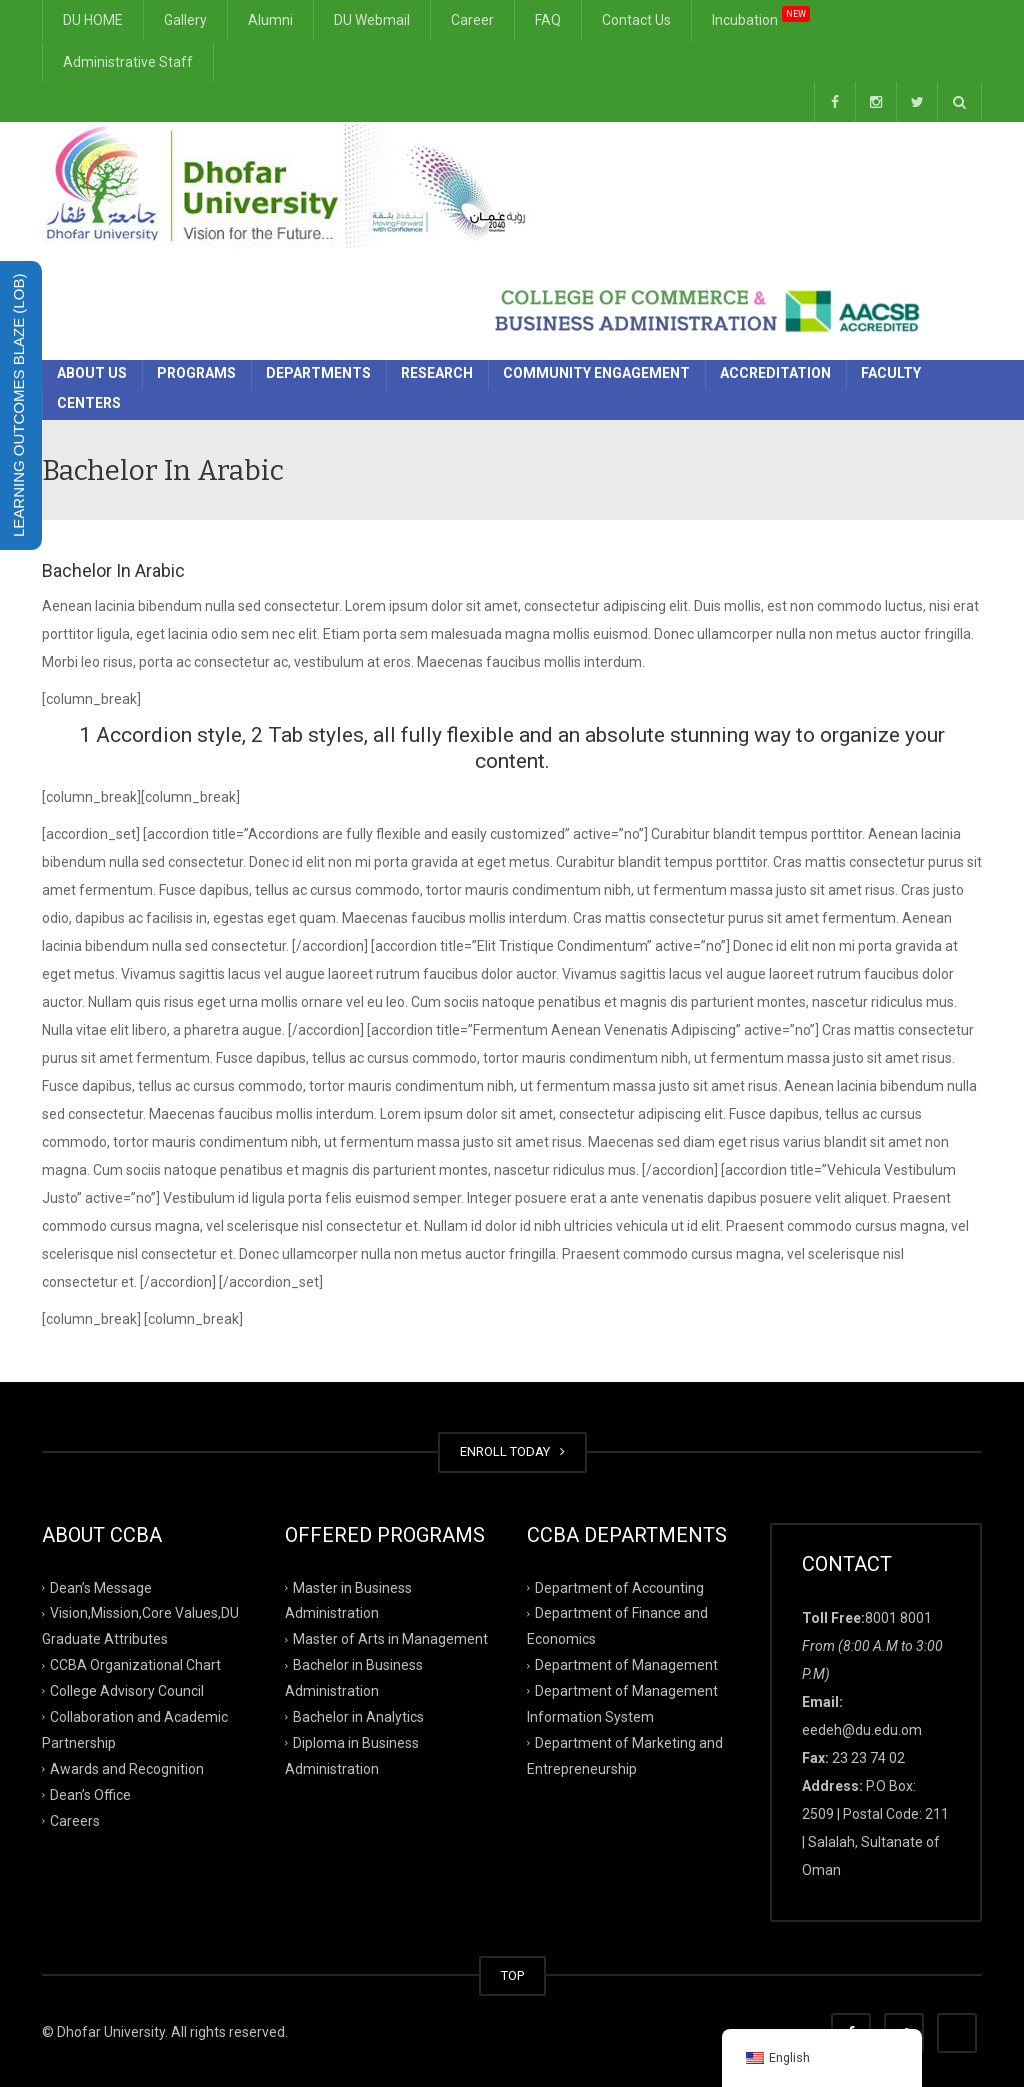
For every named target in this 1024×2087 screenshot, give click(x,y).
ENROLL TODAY (512, 1451)
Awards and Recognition (127, 1769)
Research (437, 373)
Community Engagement (596, 373)
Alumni (270, 20)
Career (472, 20)
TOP (512, 1975)
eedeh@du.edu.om (862, 1730)
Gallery (185, 20)
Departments (318, 373)
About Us (92, 373)
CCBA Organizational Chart (135, 1665)
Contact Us (636, 20)
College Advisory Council (127, 1691)
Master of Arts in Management (390, 1639)
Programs (196, 373)
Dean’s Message (101, 1587)
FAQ (548, 20)
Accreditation (775, 373)
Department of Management (626, 1665)
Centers (89, 403)
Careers (75, 1820)
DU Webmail (372, 20)
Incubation (761, 16)
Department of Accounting (619, 1587)
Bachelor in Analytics (358, 1717)
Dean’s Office (90, 1794)
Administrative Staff (128, 62)
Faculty (891, 373)
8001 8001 (898, 1618)
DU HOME (93, 20)
